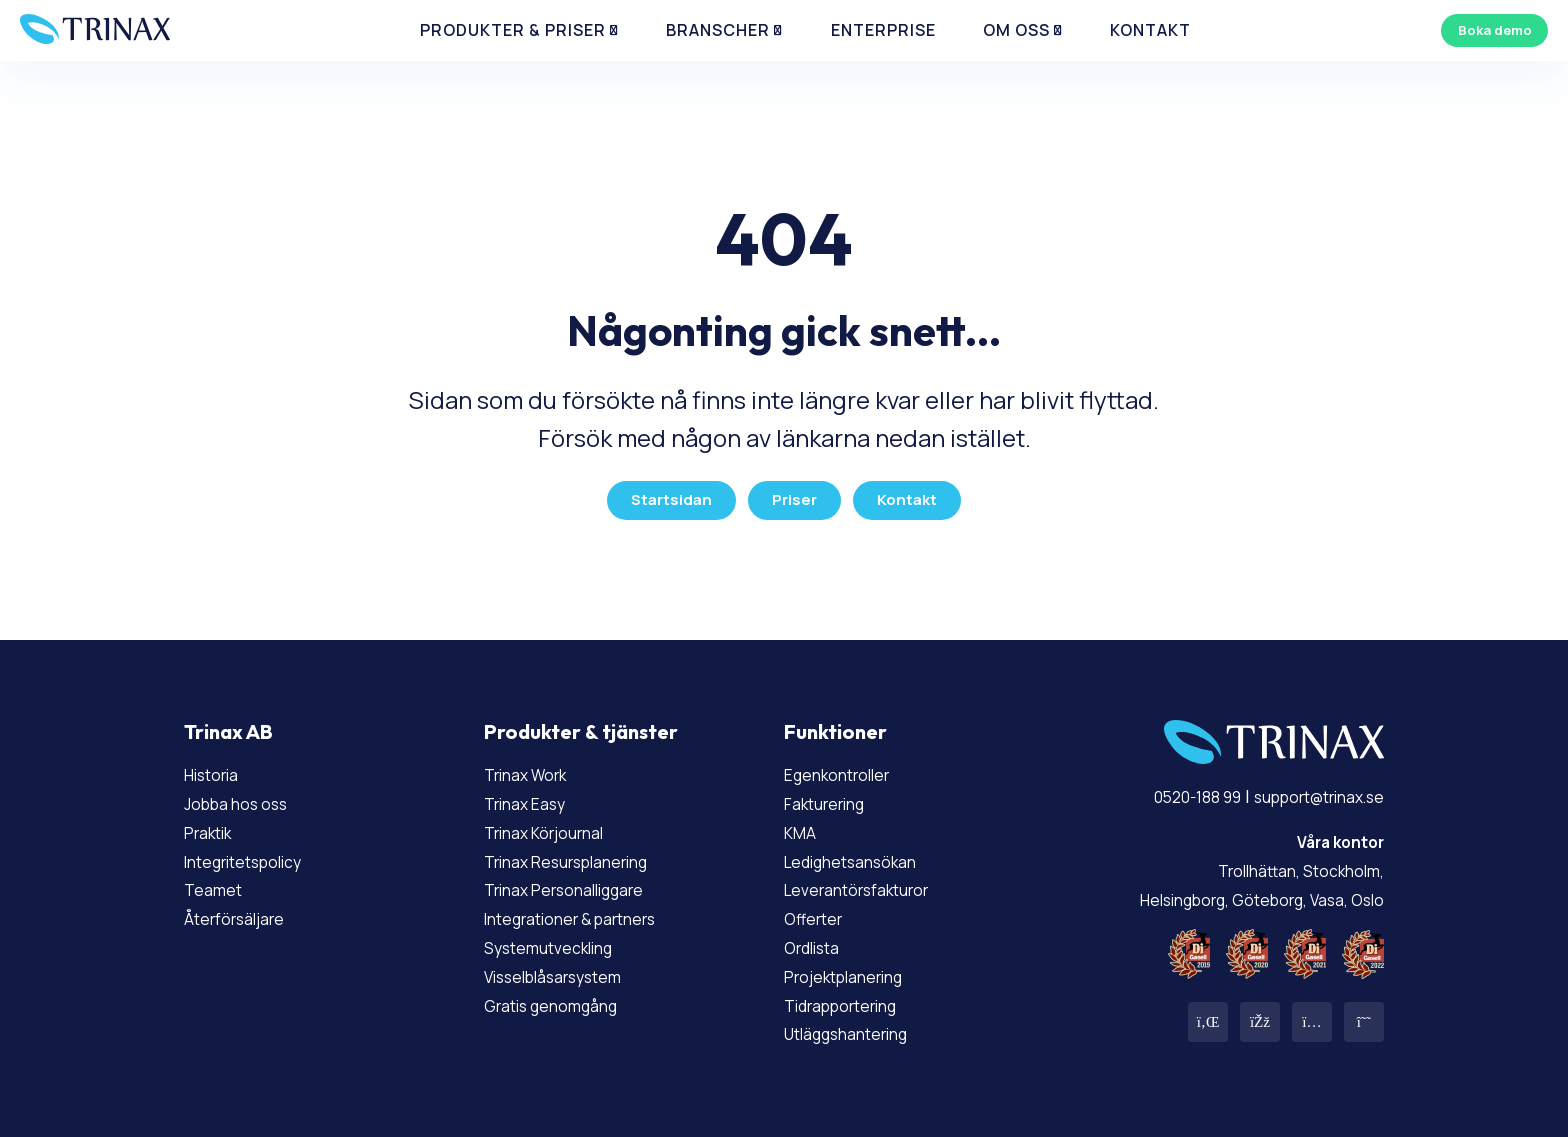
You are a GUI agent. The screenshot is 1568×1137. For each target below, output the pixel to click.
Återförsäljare (243, 911)
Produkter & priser (548, 39)
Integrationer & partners (588, 911)
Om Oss (971, 39)
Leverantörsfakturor (870, 882)
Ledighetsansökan (862, 853)
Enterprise (862, 39)
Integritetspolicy (256, 853)
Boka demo (1482, 38)
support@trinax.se (1304, 789)
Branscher (723, 39)
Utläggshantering (858, 1026)
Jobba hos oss (244, 795)
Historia (217, 767)
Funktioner (835, 724)
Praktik (214, 824)
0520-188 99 (1161, 789)
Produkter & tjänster (581, 724)
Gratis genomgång (562, 997)
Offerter (819, 911)
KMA (802, 824)
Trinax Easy (532, 795)
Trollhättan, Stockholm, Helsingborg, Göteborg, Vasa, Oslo (1241, 862)
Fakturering (833, 795)
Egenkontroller (848, 767)
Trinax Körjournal (556, 824)
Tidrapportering (852, 997)
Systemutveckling (560, 939)
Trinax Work (534, 767)
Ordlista (818, 939)
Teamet (217, 882)
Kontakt (1084, 39)
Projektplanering (856, 968)
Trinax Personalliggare (579, 882)
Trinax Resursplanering (582, 853)
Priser (794, 492)
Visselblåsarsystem (566, 968)
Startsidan (667, 492)
